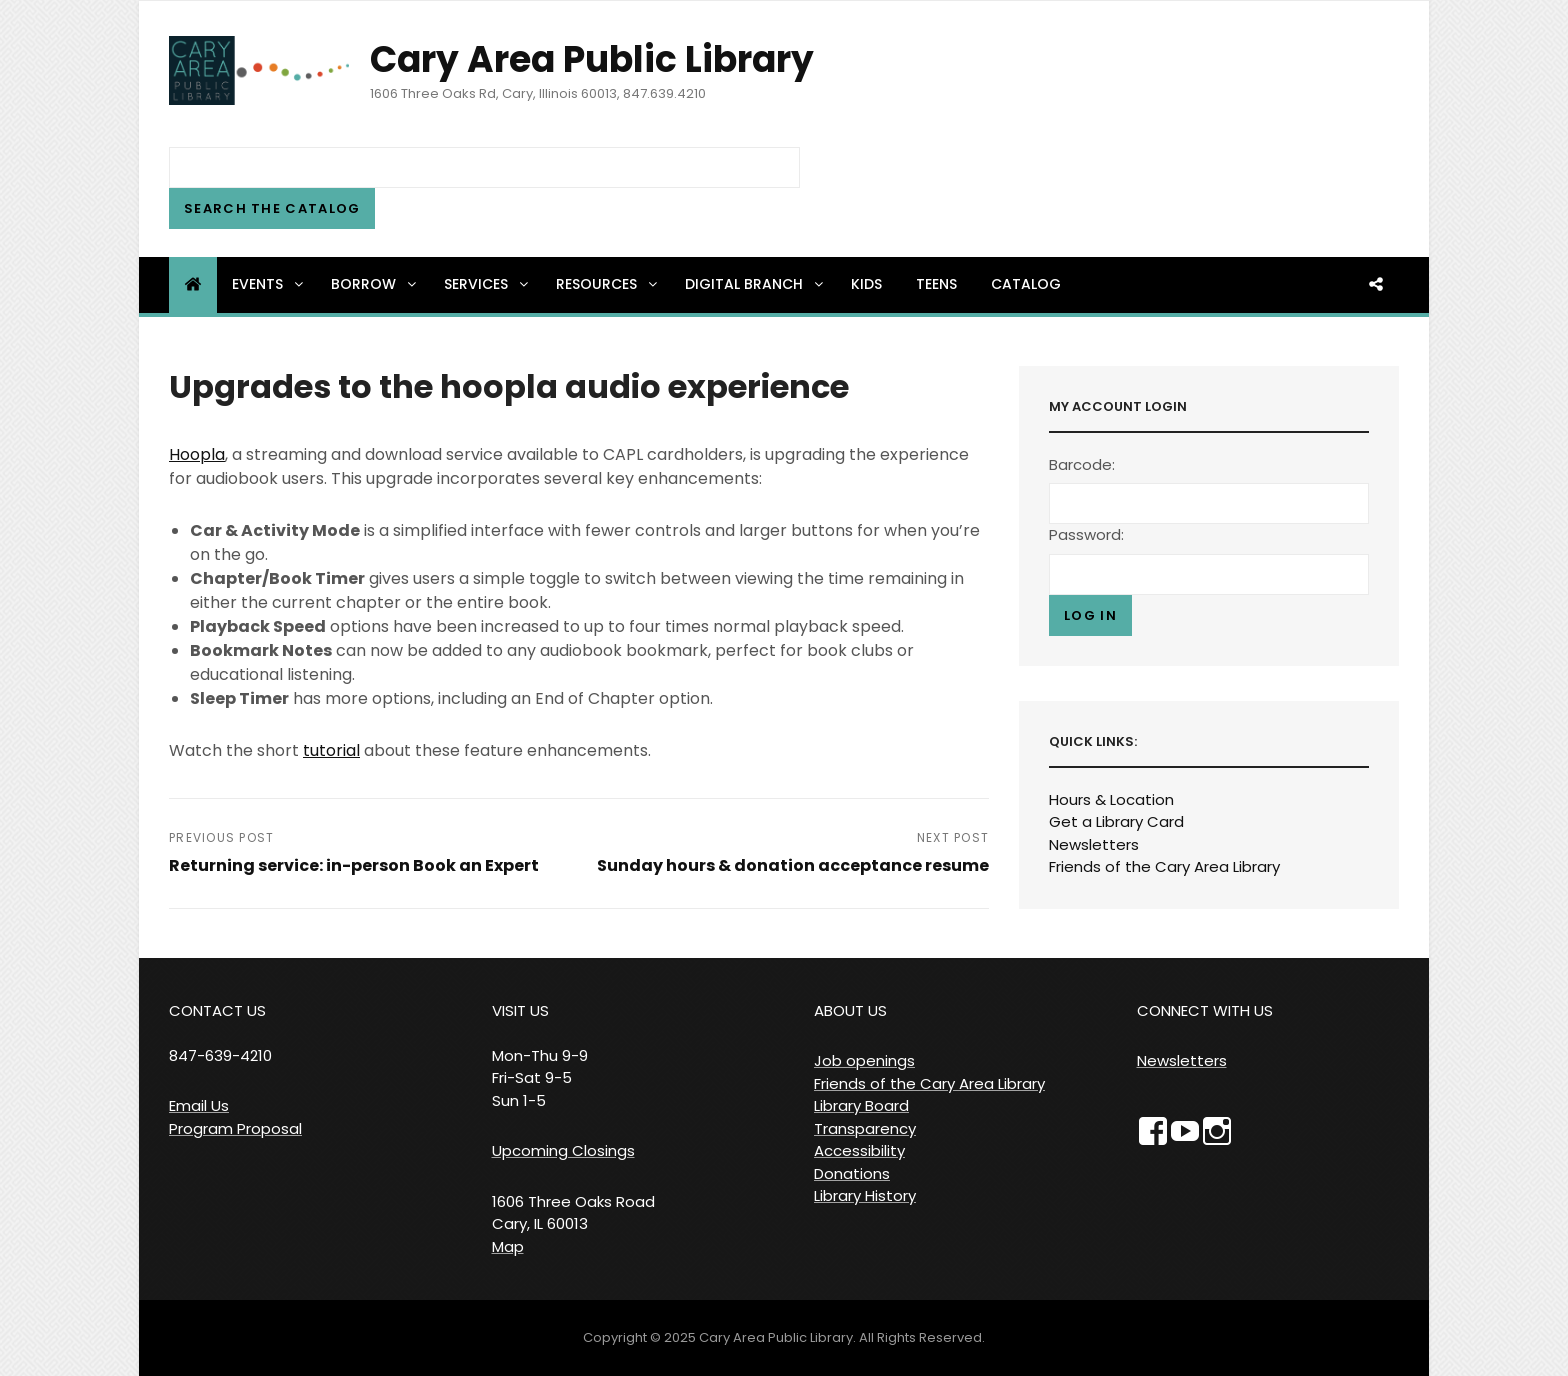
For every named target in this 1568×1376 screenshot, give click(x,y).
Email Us (199, 1105)
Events (269, 284)
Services (487, 284)
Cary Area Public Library (592, 59)
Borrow (375, 284)
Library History (865, 1195)
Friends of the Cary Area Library (1164, 866)
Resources (608, 284)
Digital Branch (755, 284)
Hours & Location (1111, 799)
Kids (866, 284)
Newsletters (1094, 844)
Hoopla (197, 454)
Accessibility (859, 1150)
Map (508, 1246)
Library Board (861, 1105)
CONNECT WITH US (1205, 1010)
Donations (852, 1173)
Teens (936, 284)
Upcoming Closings (563, 1150)
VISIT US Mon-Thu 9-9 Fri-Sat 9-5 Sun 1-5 (540, 1055)
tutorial (331, 750)
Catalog (1026, 284)
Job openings (864, 1060)
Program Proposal (235, 1128)
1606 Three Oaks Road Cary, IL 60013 (573, 1213)
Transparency (865, 1128)
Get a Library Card (1116, 821)
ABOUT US (850, 1010)
